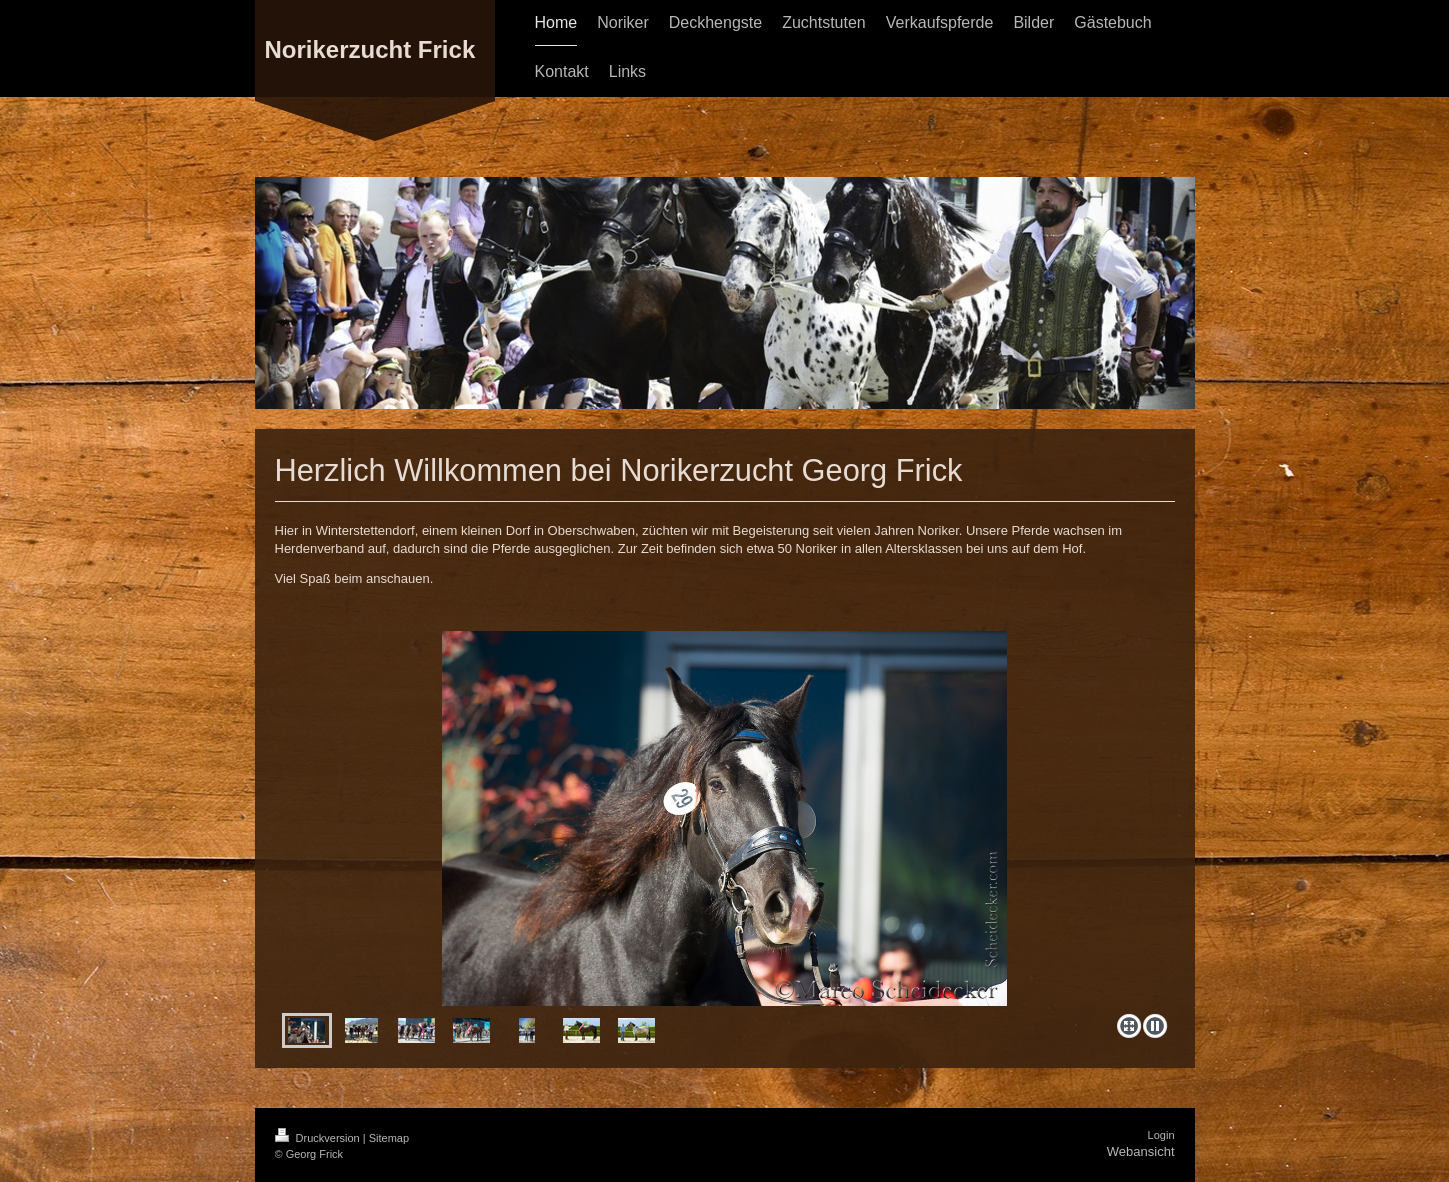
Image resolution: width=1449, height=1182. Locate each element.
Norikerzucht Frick (370, 49)
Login (1161, 1135)
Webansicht (1141, 1151)
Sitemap (389, 1138)
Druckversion (319, 1138)
